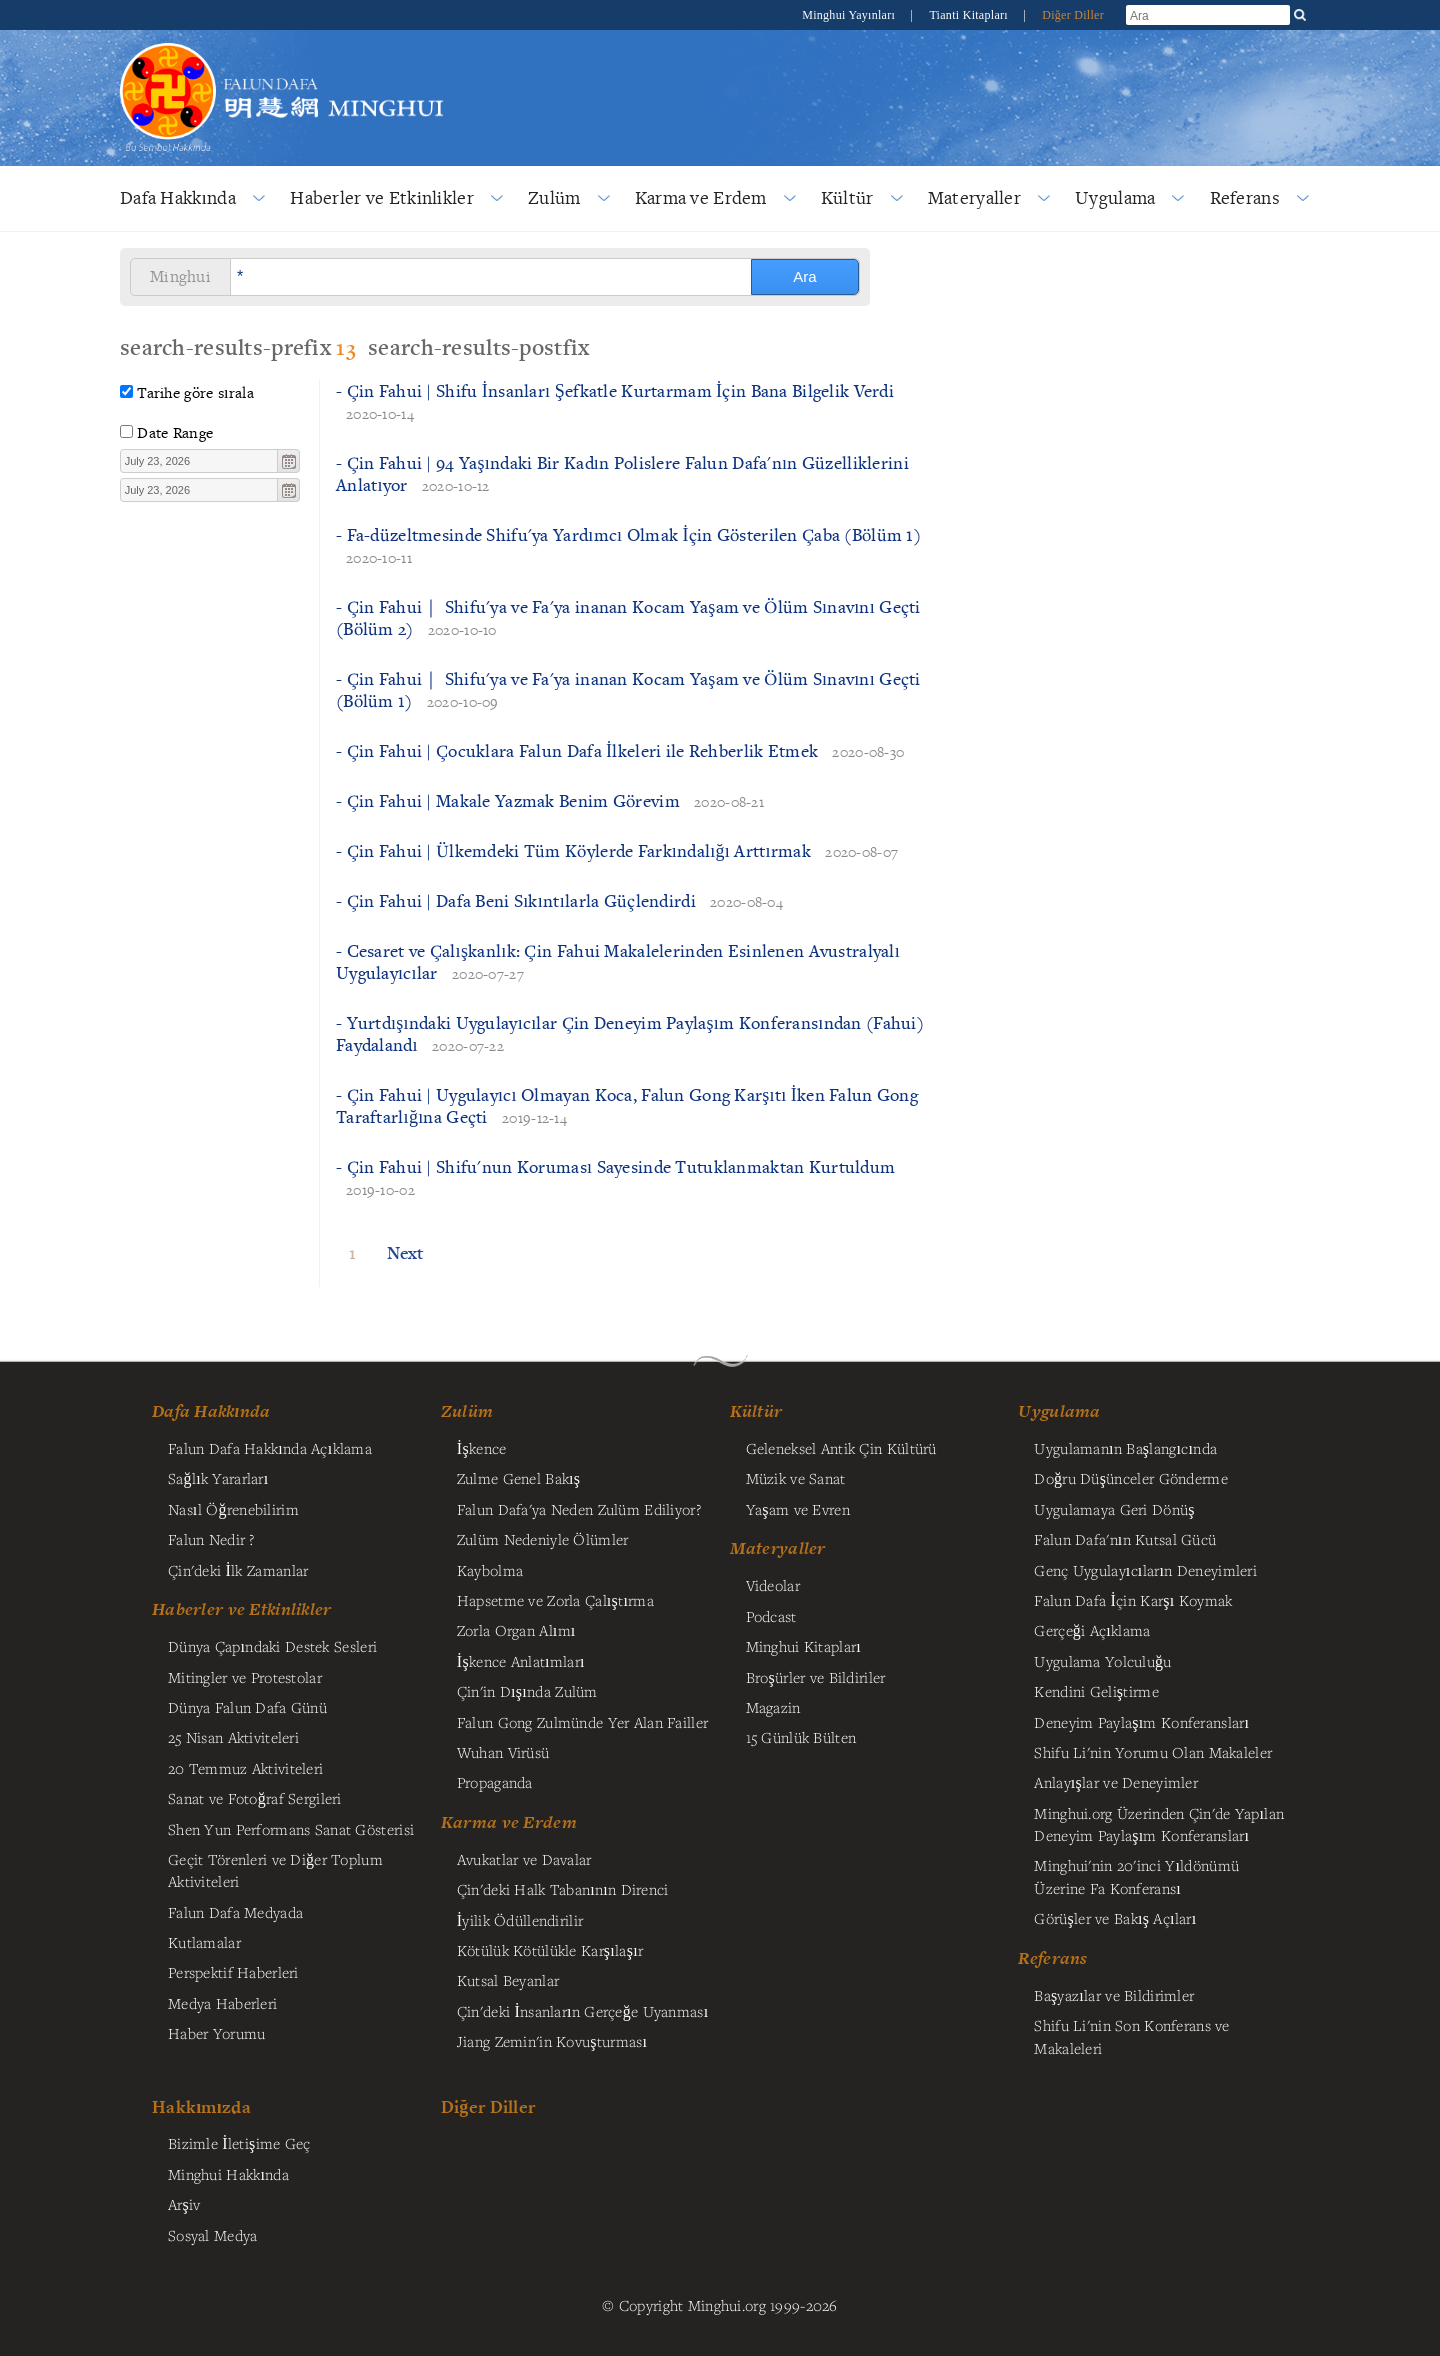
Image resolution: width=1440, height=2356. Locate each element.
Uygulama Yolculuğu (1102, 1661)
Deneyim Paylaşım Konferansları (1141, 1722)
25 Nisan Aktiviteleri (233, 1737)
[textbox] (199, 461)
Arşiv (184, 2204)
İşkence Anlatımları (521, 1661)
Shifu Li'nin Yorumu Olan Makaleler (1153, 1752)
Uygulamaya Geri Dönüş (1114, 1509)
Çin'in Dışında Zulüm (527, 1691)
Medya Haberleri (222, 2003)
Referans (1245, 197)
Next (406, 1252)
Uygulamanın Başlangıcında (1125, 1448)
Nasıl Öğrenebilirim (233, 1509)
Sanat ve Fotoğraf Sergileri (255, 1798)
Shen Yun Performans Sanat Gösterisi (291, 1829)
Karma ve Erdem (701, 197)
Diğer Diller (1073, 15)
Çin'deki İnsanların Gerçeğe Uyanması (583, 2011)
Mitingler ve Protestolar (245, 1677)
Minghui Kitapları (803, 1646)
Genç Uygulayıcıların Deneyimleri (1145, 1570)
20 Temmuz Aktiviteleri (245, 1768)
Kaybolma (490, 1570)
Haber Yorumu (216, 2033)
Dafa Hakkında (178, 197)
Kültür (847, 197)
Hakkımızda (201, 2106)
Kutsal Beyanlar (508, 1980)
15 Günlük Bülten (801, 1737)
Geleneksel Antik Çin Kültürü (841, 1448)
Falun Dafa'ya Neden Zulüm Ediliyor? (579, 1509)
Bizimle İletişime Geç (239, 2143)
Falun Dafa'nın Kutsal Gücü (1125, 1539)
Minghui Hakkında (228, 2174)
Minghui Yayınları (850, 15)
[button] (288, 461)
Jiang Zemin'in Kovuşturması (552, 2041)
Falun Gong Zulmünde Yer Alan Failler (582, 1722)
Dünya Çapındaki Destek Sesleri (272, 1646)
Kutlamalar (204, 1942)
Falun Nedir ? (211, 1539)
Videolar (773, 1585)
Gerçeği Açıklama (1092, 1630)
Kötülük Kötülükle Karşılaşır (550, 1950)
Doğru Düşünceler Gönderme (1130, 1478)
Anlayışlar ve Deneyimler (1116, 1782)
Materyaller (974, 197)
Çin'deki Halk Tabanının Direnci (563, 1889)
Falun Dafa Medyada (235, 1912)
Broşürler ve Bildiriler (816, 1677)
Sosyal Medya (212, 2235)
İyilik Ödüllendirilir (520, 1920)
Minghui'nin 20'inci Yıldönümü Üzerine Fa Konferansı (1136, 1876)
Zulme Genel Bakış (519, 1478)
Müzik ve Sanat (796, 1478)
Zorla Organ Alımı (516, 1630)
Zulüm (554, 197)
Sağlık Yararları (218, 1478)
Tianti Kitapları (970, 15)
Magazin (773, 1707)
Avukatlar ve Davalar (524, 1859)
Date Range (175, 432)
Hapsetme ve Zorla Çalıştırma (555, 1600)
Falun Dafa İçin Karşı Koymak (1133, 1600)
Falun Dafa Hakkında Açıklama (270, 1448)
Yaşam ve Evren (798, 1509)
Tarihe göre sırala (195, 392)
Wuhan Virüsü (503, 1752)
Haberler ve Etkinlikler (382, 197)
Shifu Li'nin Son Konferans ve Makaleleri (1131, 2036)
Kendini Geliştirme (1096, 1691)
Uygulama (1115, 197)
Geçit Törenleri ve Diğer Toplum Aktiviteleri (275, 1870)
